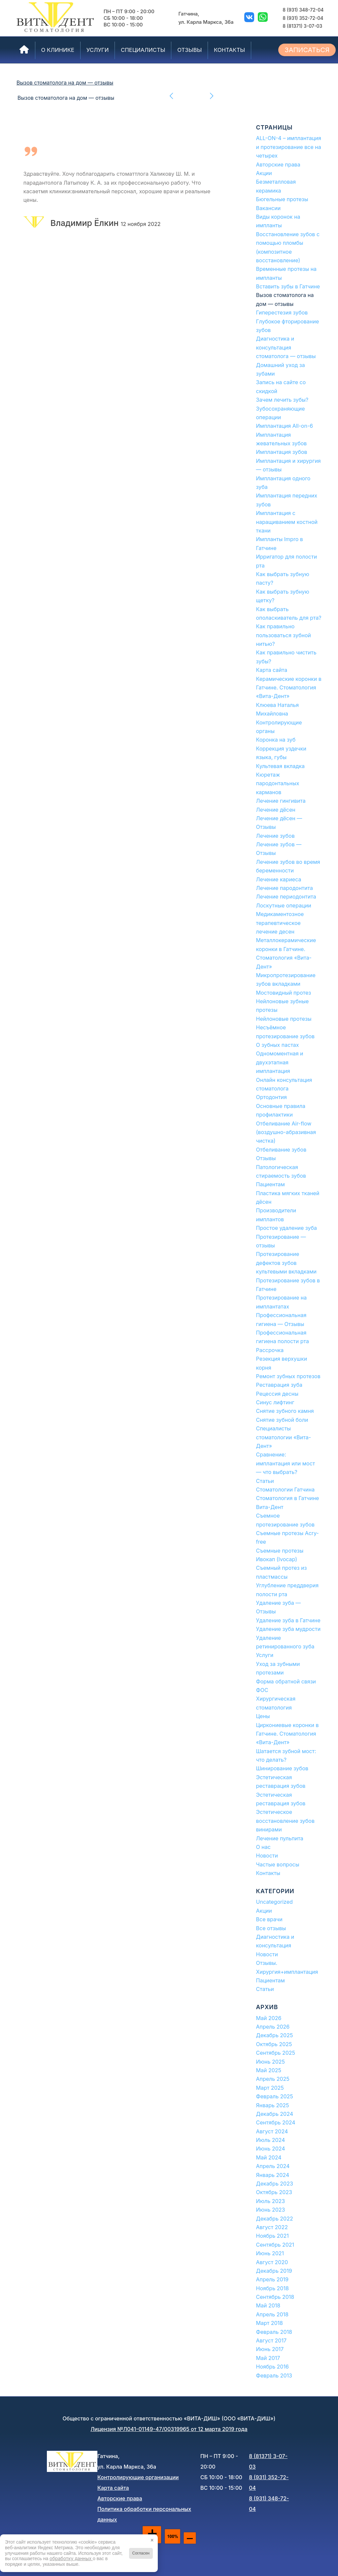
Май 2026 (269, 2018)
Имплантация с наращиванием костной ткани (287, 522)
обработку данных (71, 2558)
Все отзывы (271, 1928)
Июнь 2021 (270, 2253)
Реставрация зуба (279, 1384)
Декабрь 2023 (274, 2183)
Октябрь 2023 (274, 2192)
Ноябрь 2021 (272, 2235)
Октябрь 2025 (274, 2044)
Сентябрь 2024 (275, 2122)
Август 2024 (272, 2131)
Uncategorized (274, 1901)
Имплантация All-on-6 (284, 426)
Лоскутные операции (283, 905)
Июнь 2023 (270, 2209)
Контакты (268, 1873)
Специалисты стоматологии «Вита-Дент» (283, 1437)
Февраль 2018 (274, 2332)
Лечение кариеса (278, 879)
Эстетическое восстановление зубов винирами (285, 1821)
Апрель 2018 (272, 2314)
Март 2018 (269, 2323)
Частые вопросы (277, 1864)
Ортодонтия (271, 1097)
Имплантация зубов (281, 452)
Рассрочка (270, 1350)
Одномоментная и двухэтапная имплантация (279, 1062)
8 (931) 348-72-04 (303, 10)
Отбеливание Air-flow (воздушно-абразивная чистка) (286, 1132)
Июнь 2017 (270, 2349)
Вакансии (268, 208)
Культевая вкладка (280, 766)
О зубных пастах (277, 1045)
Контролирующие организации (138, 2477)
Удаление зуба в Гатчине (288, 1620)
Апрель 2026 (273, 2026)
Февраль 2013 (274, 2375)
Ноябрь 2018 (272, 2288)
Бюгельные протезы (282, 199)
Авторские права (278, 164)
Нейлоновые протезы (284, 1018)
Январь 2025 (272, 2105)
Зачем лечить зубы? (282, 399)
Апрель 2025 (272, 2079)
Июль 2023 (270, 2201)
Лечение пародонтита (284, 888)
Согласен (141, 2553)
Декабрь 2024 (274, 2114)
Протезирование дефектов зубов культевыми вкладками (286, 1263)
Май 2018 (268, 2305)
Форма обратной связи (286, 1681)
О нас (263, 1847)
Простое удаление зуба (286, 1228)
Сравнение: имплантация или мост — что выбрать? (285, 1463)
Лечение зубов (275, 835)
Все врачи (269, 1919)
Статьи (265, 1481)
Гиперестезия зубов (282, 312)
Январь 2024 (272, 2175)
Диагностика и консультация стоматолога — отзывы (286, 347)
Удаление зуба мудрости (288, 1629)
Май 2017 (268, 2358)
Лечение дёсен (275, 809)
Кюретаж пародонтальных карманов (277, 783)
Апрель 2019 (272, 2279)
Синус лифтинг (275, 1402)
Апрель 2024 (273, 2166)
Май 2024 (269, 2157)
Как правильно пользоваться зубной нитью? (283, 635)
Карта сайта (271, 670)
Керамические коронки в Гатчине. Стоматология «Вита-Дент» (288, 688)
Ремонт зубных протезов (288, 1376)
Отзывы (266, 1158)
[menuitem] (24, 50)
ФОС (262, 1690)
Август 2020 (272, 2262)
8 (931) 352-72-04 (303, 18)
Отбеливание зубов (281, 1149)
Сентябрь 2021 (275, 2244)
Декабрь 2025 (274, 2035)
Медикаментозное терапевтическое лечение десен (280, 923)
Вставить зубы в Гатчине (288, 286)
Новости (267, 1855)
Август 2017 (271, 2340)
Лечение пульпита (279, 1838)
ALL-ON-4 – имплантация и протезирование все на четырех (288, 147)
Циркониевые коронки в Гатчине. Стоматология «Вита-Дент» (287, 1734)
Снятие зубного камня (285, 1411)
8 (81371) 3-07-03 (302, 26)
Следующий (211, 95)
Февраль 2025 (274, 2096)
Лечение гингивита (281, 800)
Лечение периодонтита (286, 896)
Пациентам (270, 1184)
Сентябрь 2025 (275, 2052)
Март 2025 (270, 2087)
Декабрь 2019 (274, 2270)
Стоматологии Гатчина (285, 1489)
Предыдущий (171, 95)
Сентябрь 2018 (275, 2297)
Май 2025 (269, 2070)
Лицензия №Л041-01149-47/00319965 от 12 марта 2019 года (168, 2429)
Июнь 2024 (270, 2148)
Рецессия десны (277, 1393)
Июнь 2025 (270, 2061)
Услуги (265, 1655)
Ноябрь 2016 (272, 2366)
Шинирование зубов (282, 1768)
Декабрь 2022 (274, 2218)
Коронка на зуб (276, 739)
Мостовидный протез (283, 992)
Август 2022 (272, 2227)
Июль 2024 (270, 2140)
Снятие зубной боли (282, 1420)
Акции (264, 173)
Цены (263, 1716)
